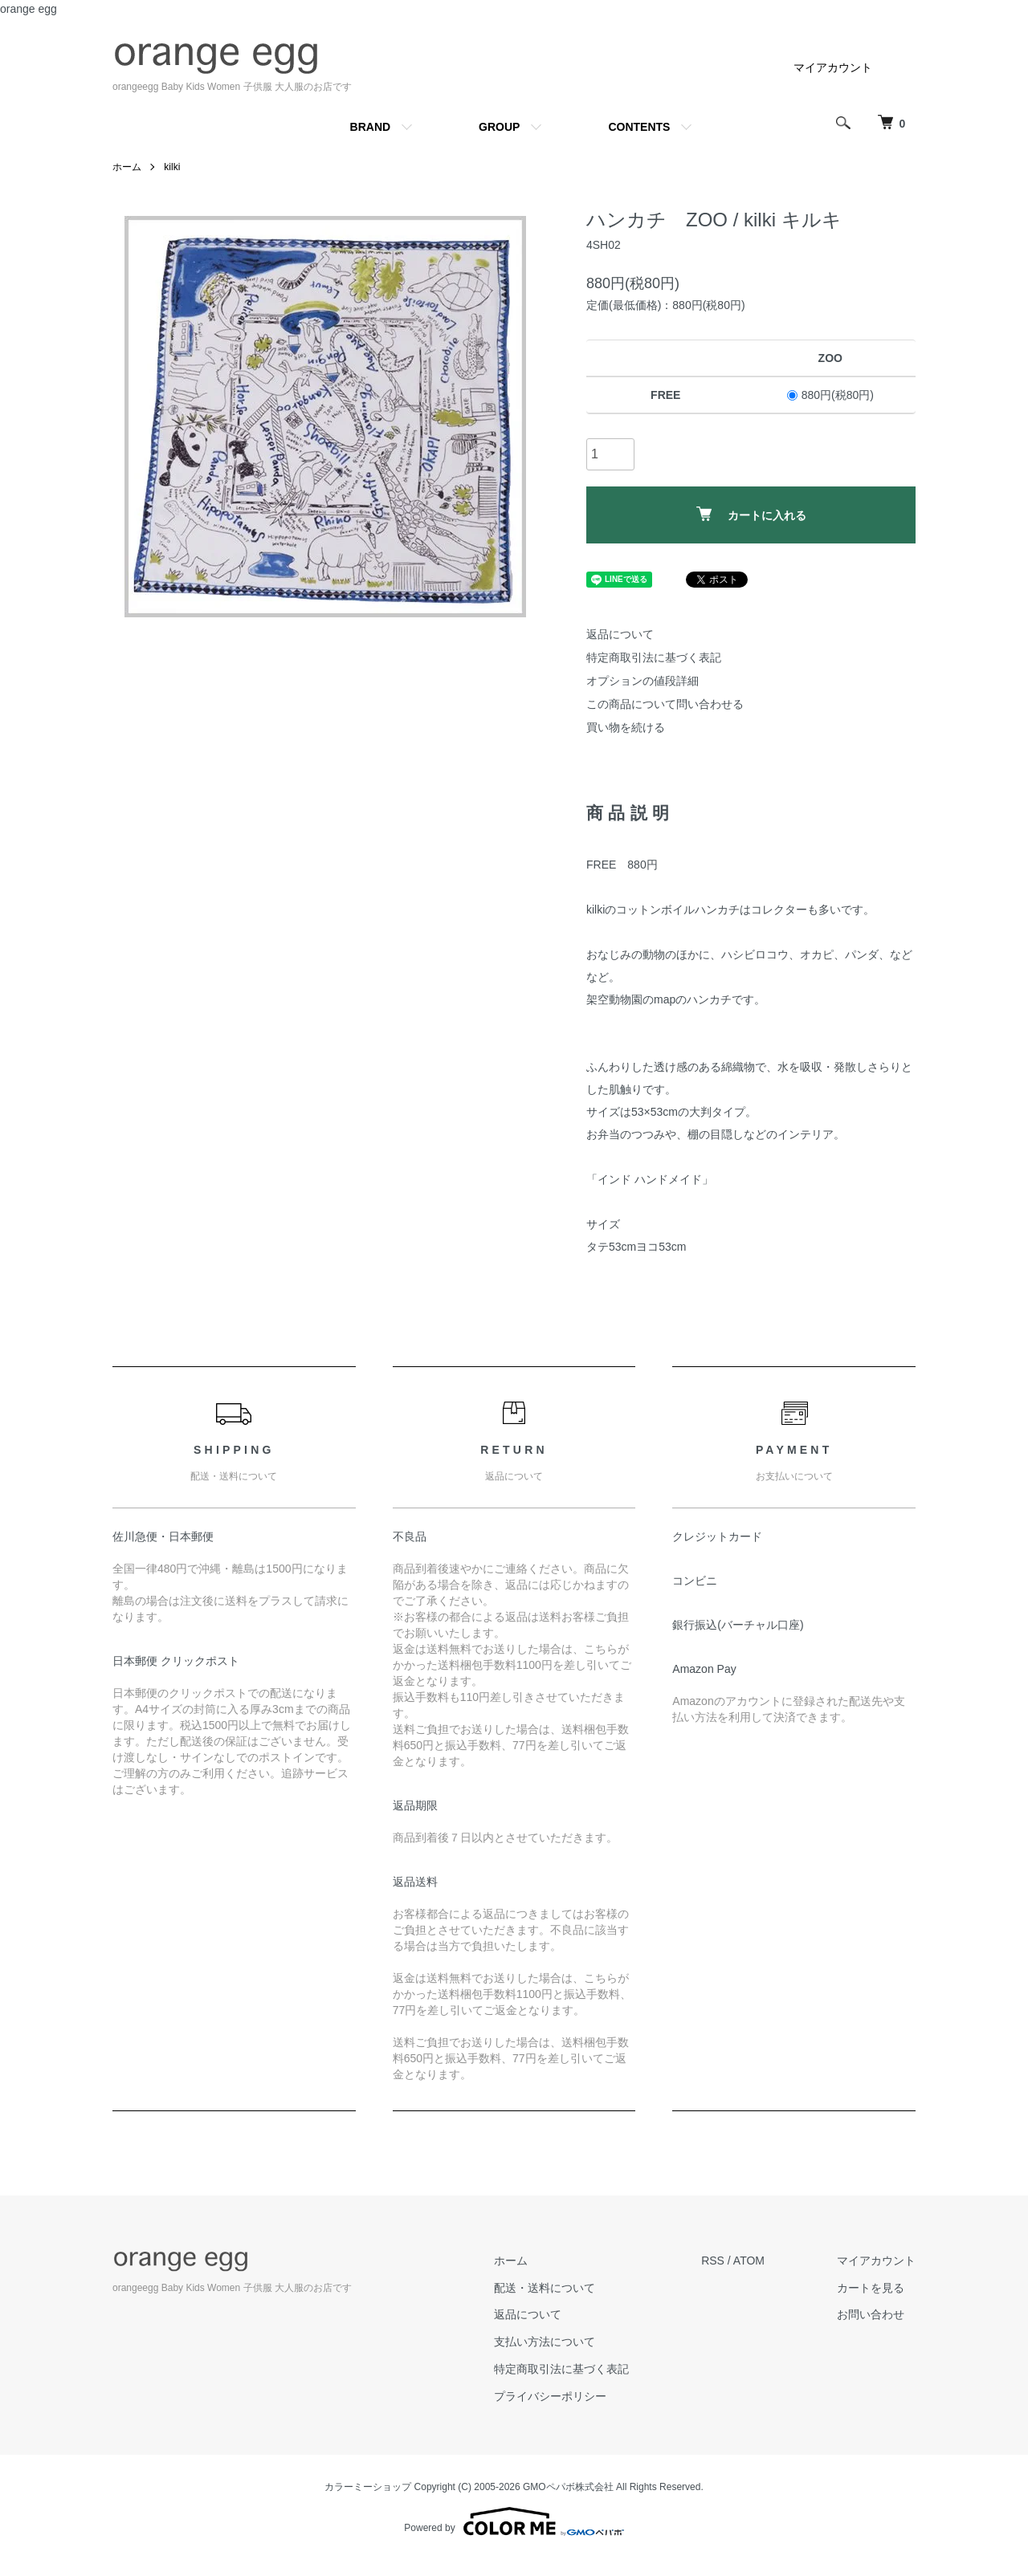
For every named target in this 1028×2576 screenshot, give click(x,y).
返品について (620, 634)
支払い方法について (544, 2341)
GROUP (499, 126)
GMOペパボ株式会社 (568, 2487)
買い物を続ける (625, 727)
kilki (172, 167)
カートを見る (870, 2287)
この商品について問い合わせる (665, 704)
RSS (712, 2260)
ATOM (749, 2260)
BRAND (370, 126)
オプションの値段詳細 (642, 680)
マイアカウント (832, 67)
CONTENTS (639, 126)
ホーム (126, 167)
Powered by (513, 2521)
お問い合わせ (870, 2314)
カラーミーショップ (367, 2487)
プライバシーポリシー (550, 2396)
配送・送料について (544, 2287)
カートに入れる (751, 514)
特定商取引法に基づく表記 (653, 657)
